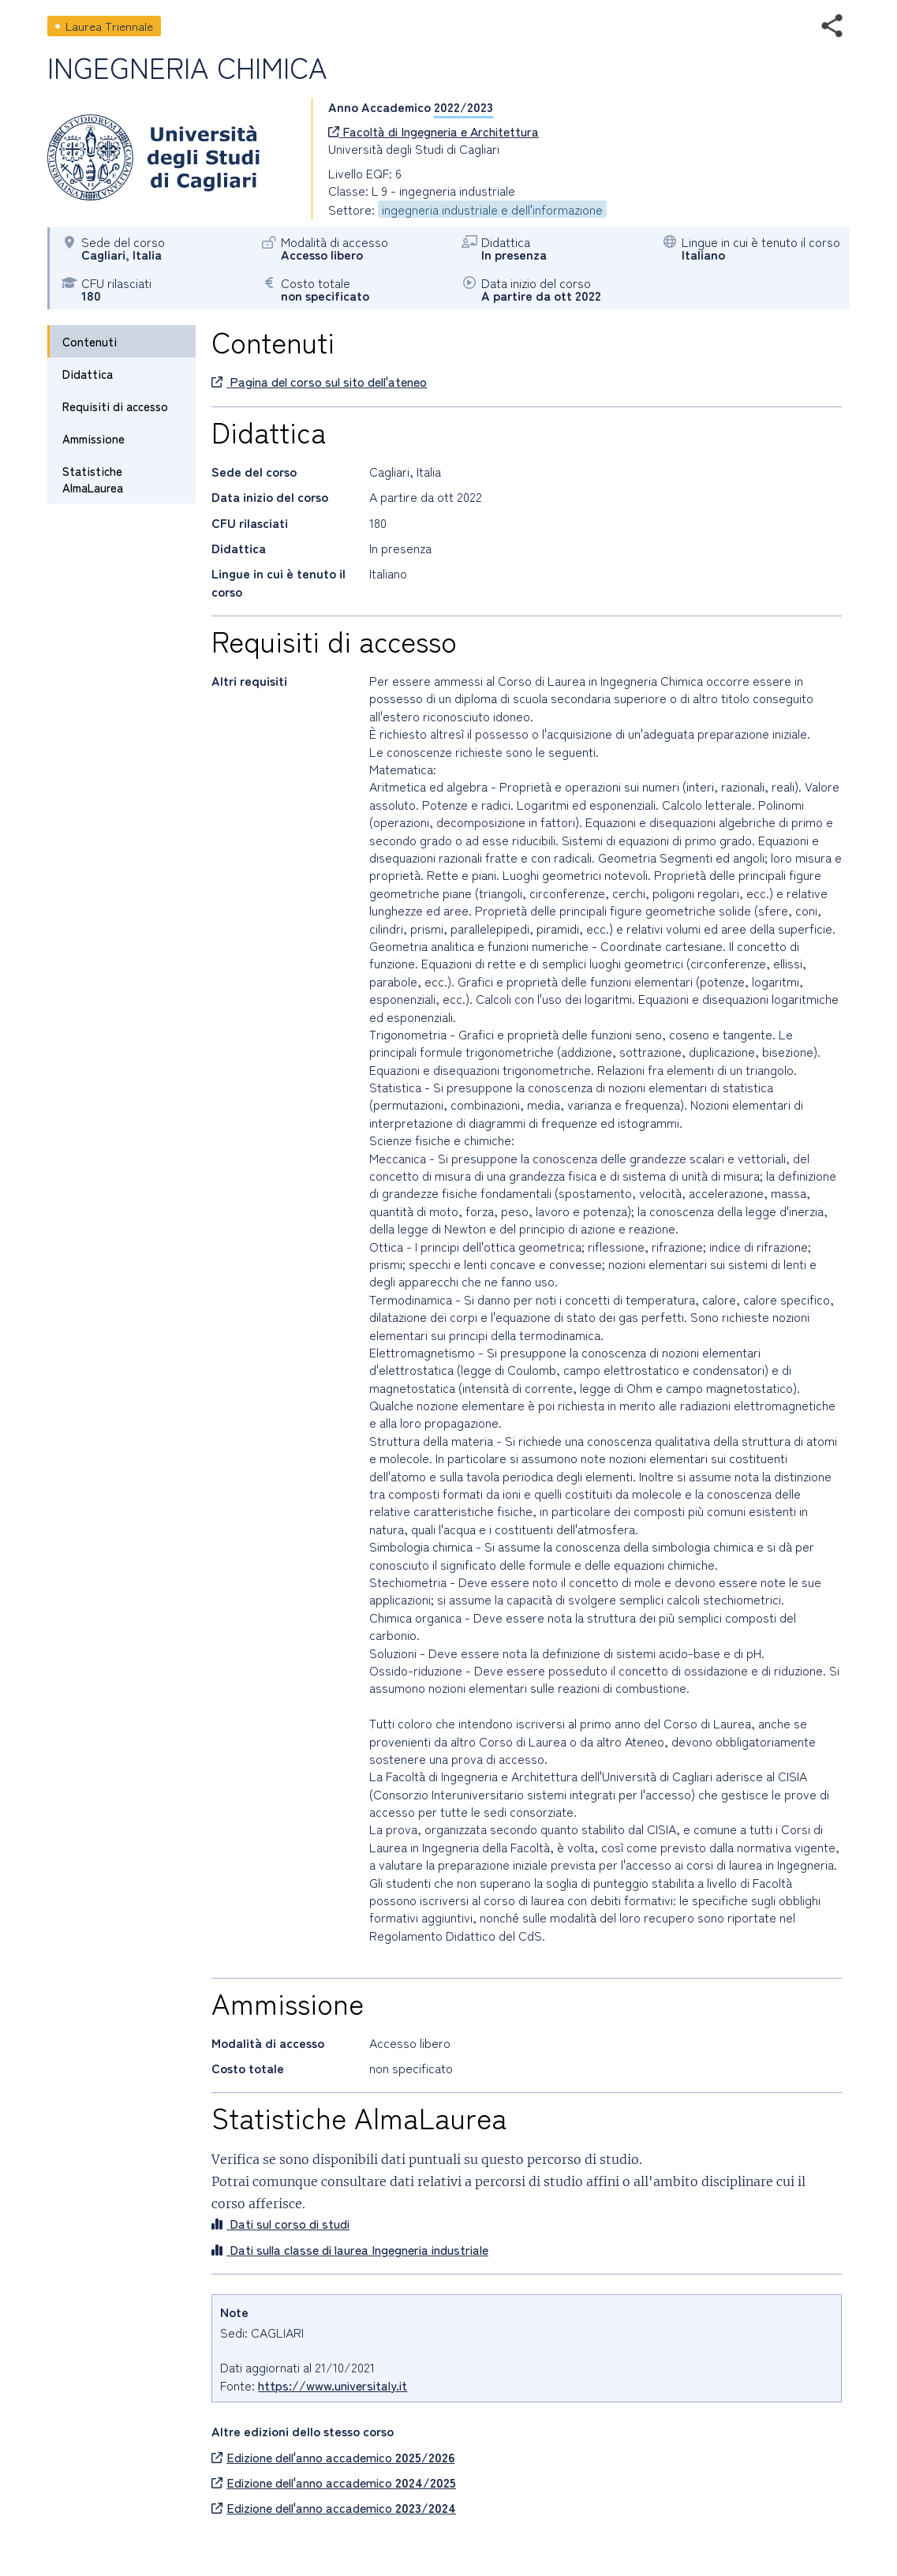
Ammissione (93, 438)
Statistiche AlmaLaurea (92, 479)
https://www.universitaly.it (332, 2385)
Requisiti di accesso (115, 406)
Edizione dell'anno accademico (332, 2457)
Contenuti (89, 341)
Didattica (87, 373)
